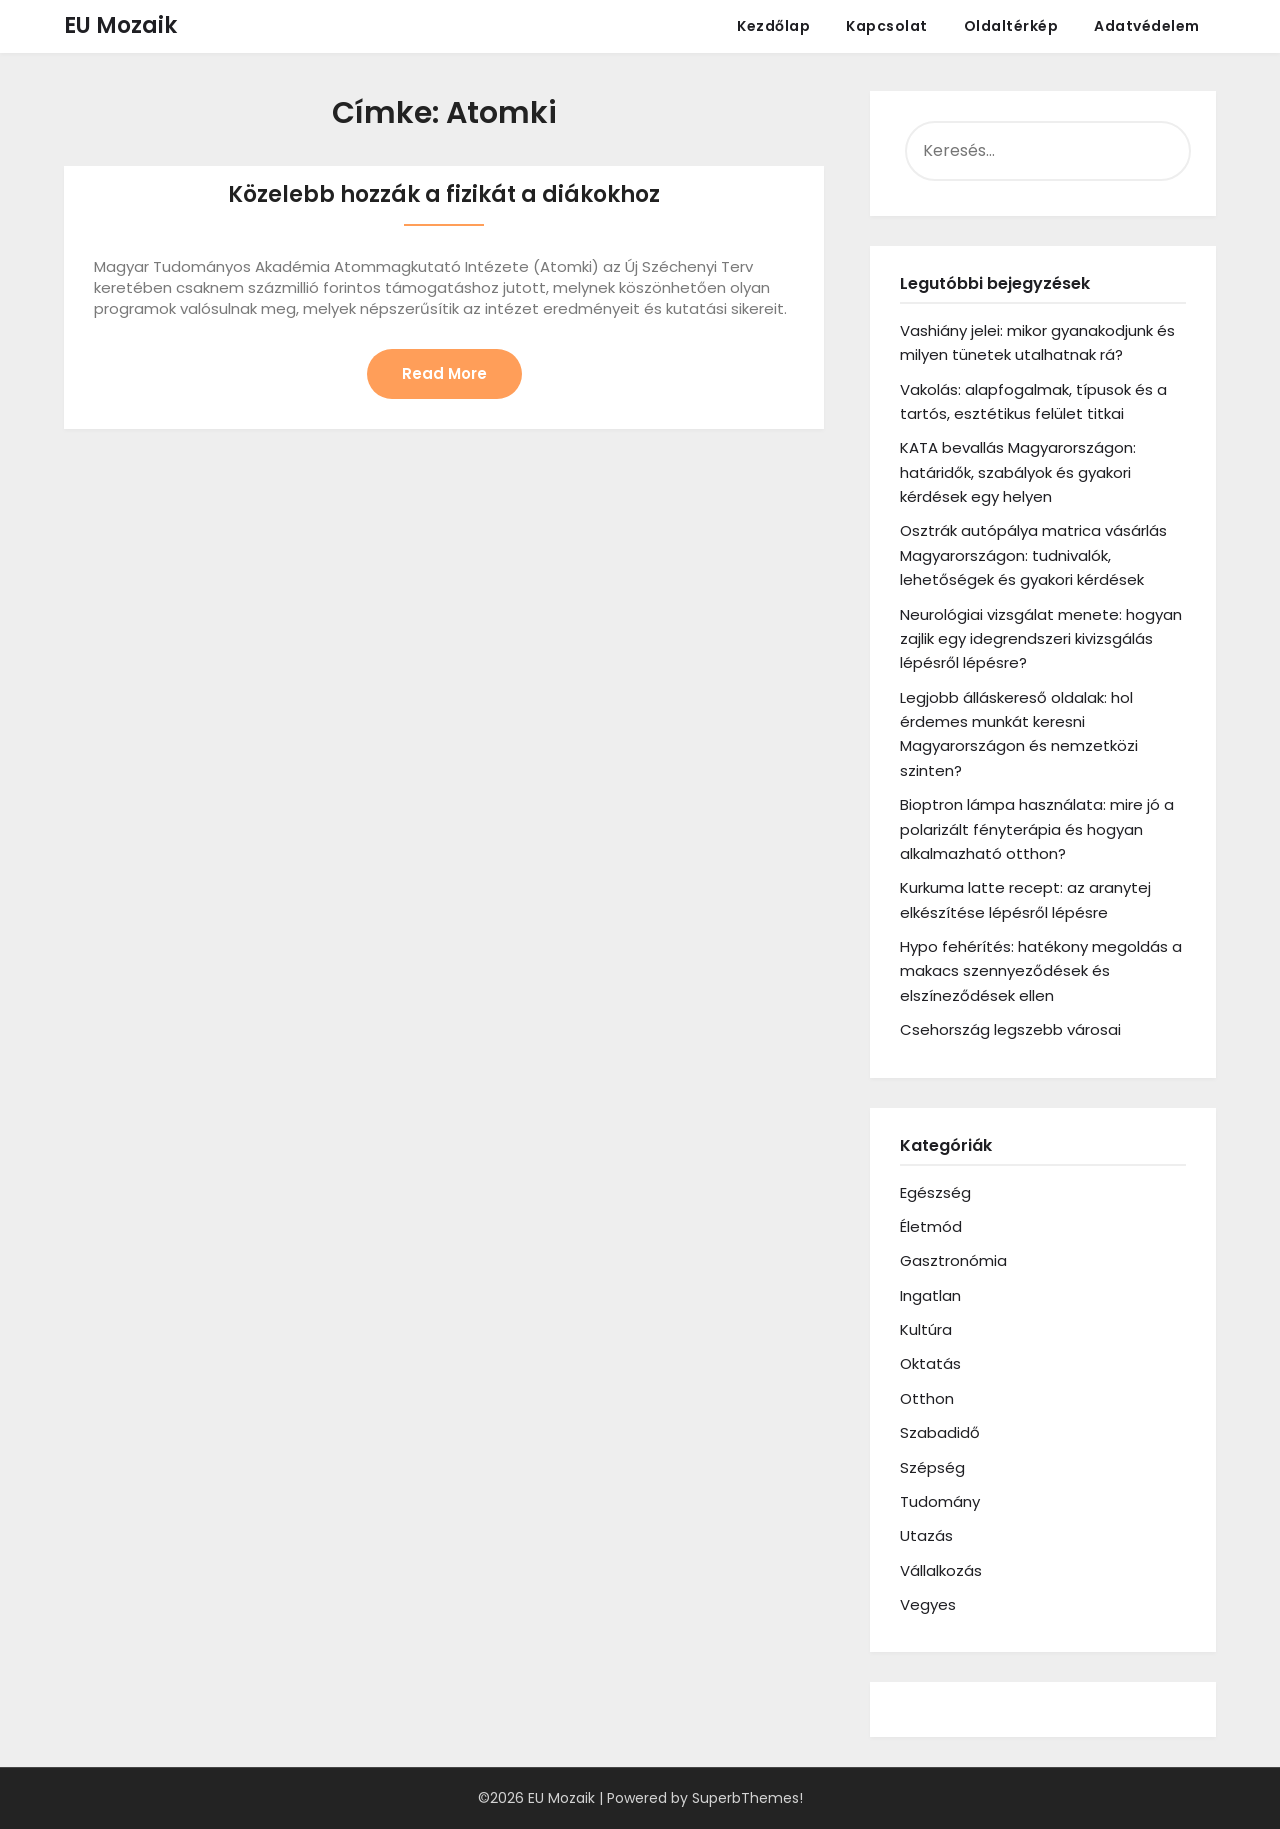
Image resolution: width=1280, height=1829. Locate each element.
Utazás (926, 1535)
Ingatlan (930, 1295)
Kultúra (926, 1329)
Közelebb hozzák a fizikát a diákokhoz (444, 194)
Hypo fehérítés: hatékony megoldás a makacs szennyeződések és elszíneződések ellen (1041, 971)
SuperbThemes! (747, 1798)
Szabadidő (940, 1432)
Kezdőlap (773, 26)
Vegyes (928, 1604)
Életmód (931, 1226)
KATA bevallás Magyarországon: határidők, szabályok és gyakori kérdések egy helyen (1018, 472)
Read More (444, 373)
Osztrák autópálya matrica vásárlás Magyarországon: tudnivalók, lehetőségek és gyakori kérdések (1033, 555)
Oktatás (930, 1363)
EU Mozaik (120, 25)
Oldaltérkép (1011, 26)
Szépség (932, 1467)
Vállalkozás (941, 1570)
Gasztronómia (953, 1260)
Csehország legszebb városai (1010, 1029)
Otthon (927, 1398)
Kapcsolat (887, 26)
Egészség (935, 1192)
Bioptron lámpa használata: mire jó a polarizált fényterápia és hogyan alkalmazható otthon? (1037, 829)
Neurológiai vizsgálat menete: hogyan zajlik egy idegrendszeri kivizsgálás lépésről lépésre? (1041, 639)
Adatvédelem (1147, 26)
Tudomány (940, 1501)
